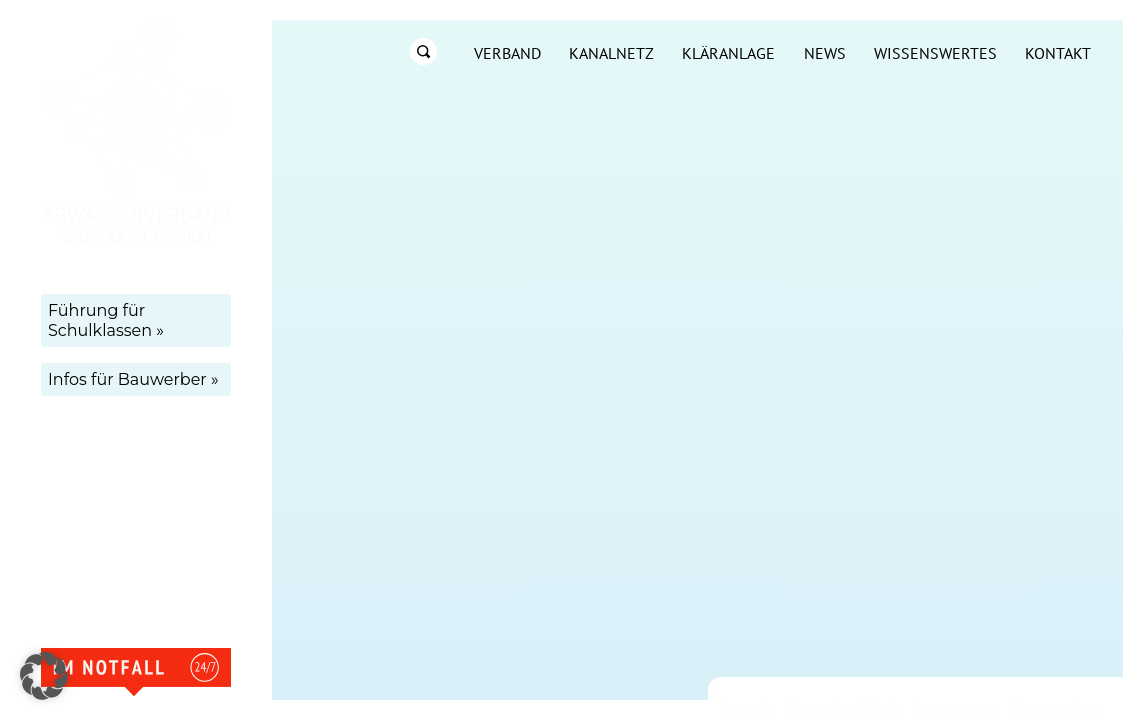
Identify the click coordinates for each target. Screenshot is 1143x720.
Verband (507, 53)
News (825, 53)
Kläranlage (728, 53)
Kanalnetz (611, 53)
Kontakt (1058, 53)
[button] (44, 676)
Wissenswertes (935, 53)
